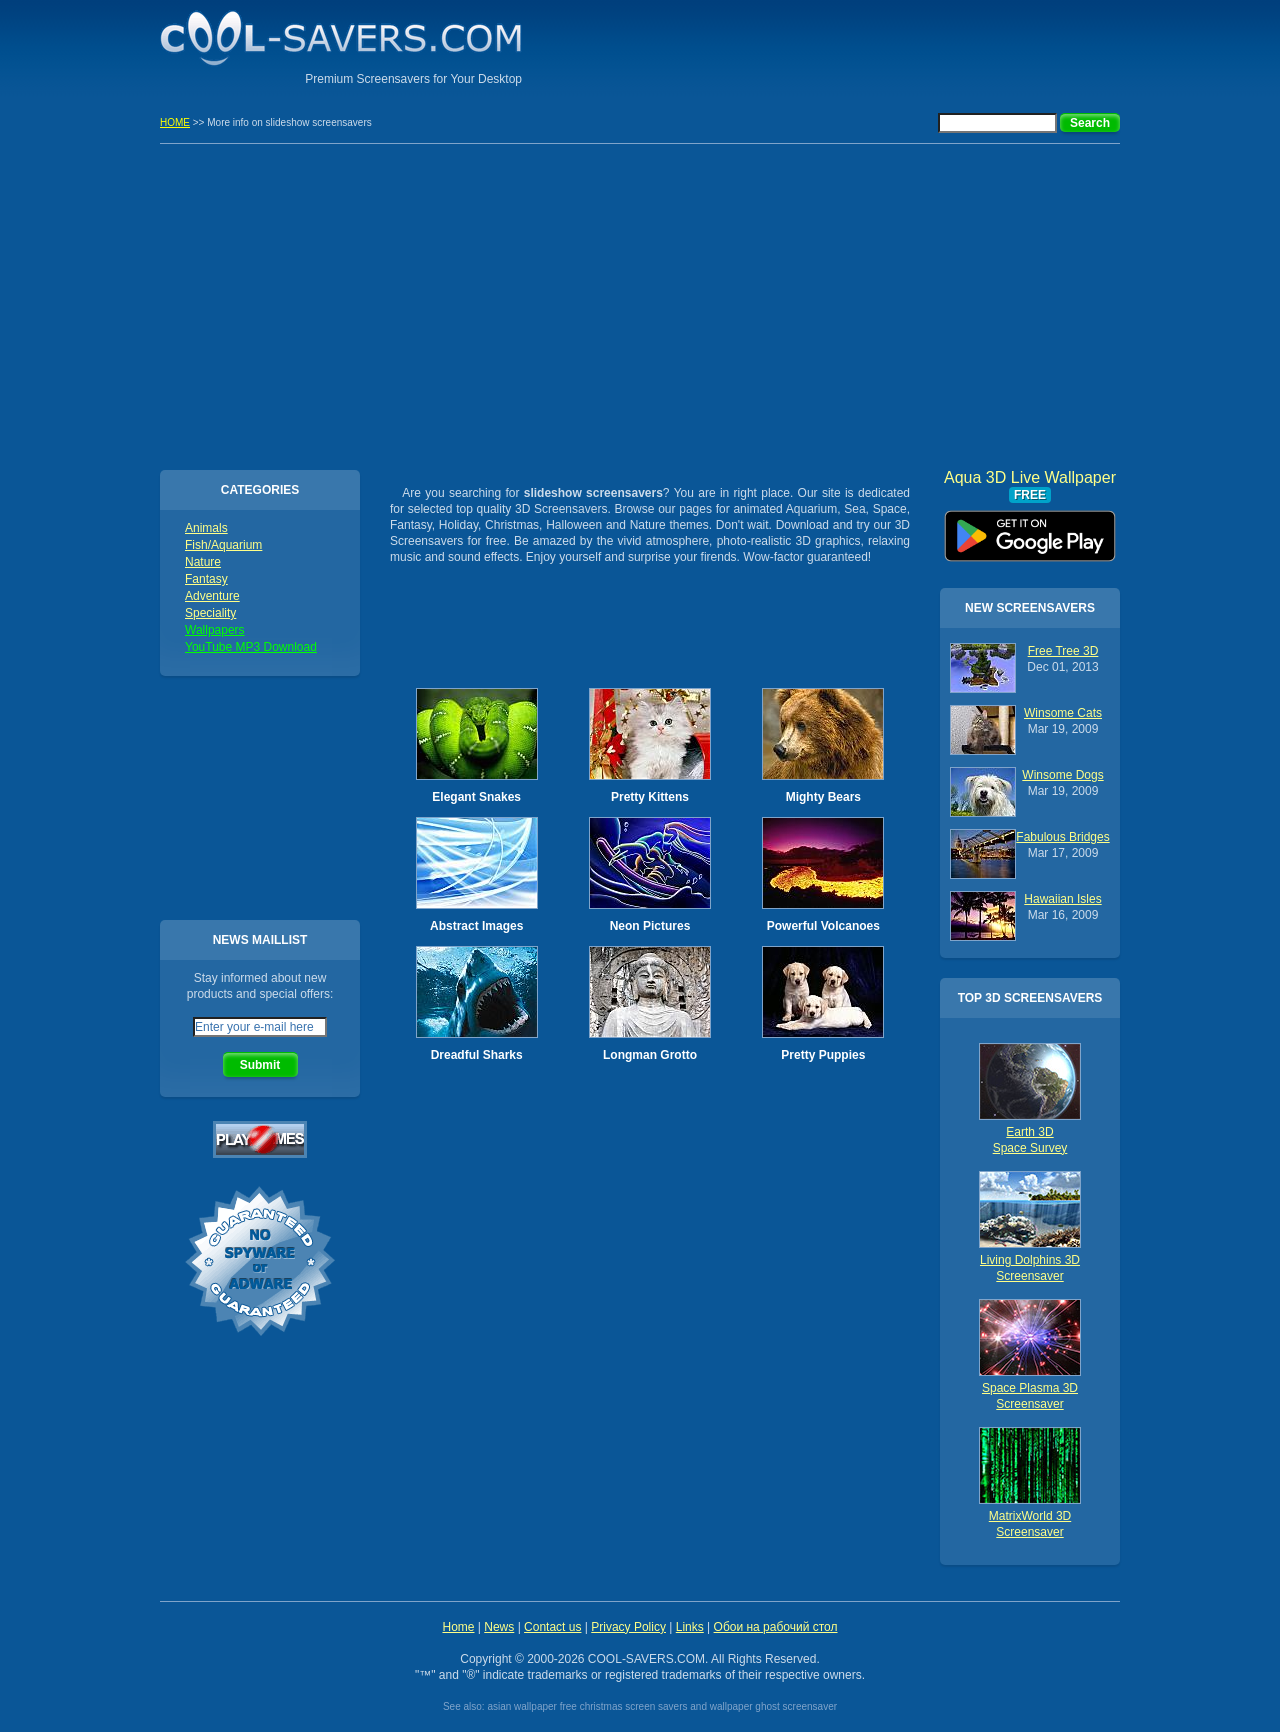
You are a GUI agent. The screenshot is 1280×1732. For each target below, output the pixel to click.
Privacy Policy (628, 1627)
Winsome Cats (1063, 713)
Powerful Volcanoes (823, 926)
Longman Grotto (650, 1055)
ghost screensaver (796, 1706)
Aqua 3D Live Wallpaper (1030, 529)
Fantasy (206, 579)
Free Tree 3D (1063, 651)
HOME (175, 122)
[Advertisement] (886, 45)
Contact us (552, 1627)
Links (690, 1627)
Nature (203, 562)
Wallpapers (215, 630)
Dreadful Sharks (477, 1055)
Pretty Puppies (823, 1055)
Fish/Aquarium (223, 545)
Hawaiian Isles (1062, 899)
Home (458, 1627)
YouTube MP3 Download (251, 647)
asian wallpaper (522, 1706)
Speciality (210, 613)
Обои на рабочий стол (776, 1627)
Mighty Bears (823, 797)
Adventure (212, 596)
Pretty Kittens (650, 797)
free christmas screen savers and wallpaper (656, 1706)
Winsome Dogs (1062, 775)
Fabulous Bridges (1062, 837)
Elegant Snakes (476, 797)
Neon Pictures (650, 926)
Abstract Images (476, 926)
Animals (206, 528)
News (499, 1627)
